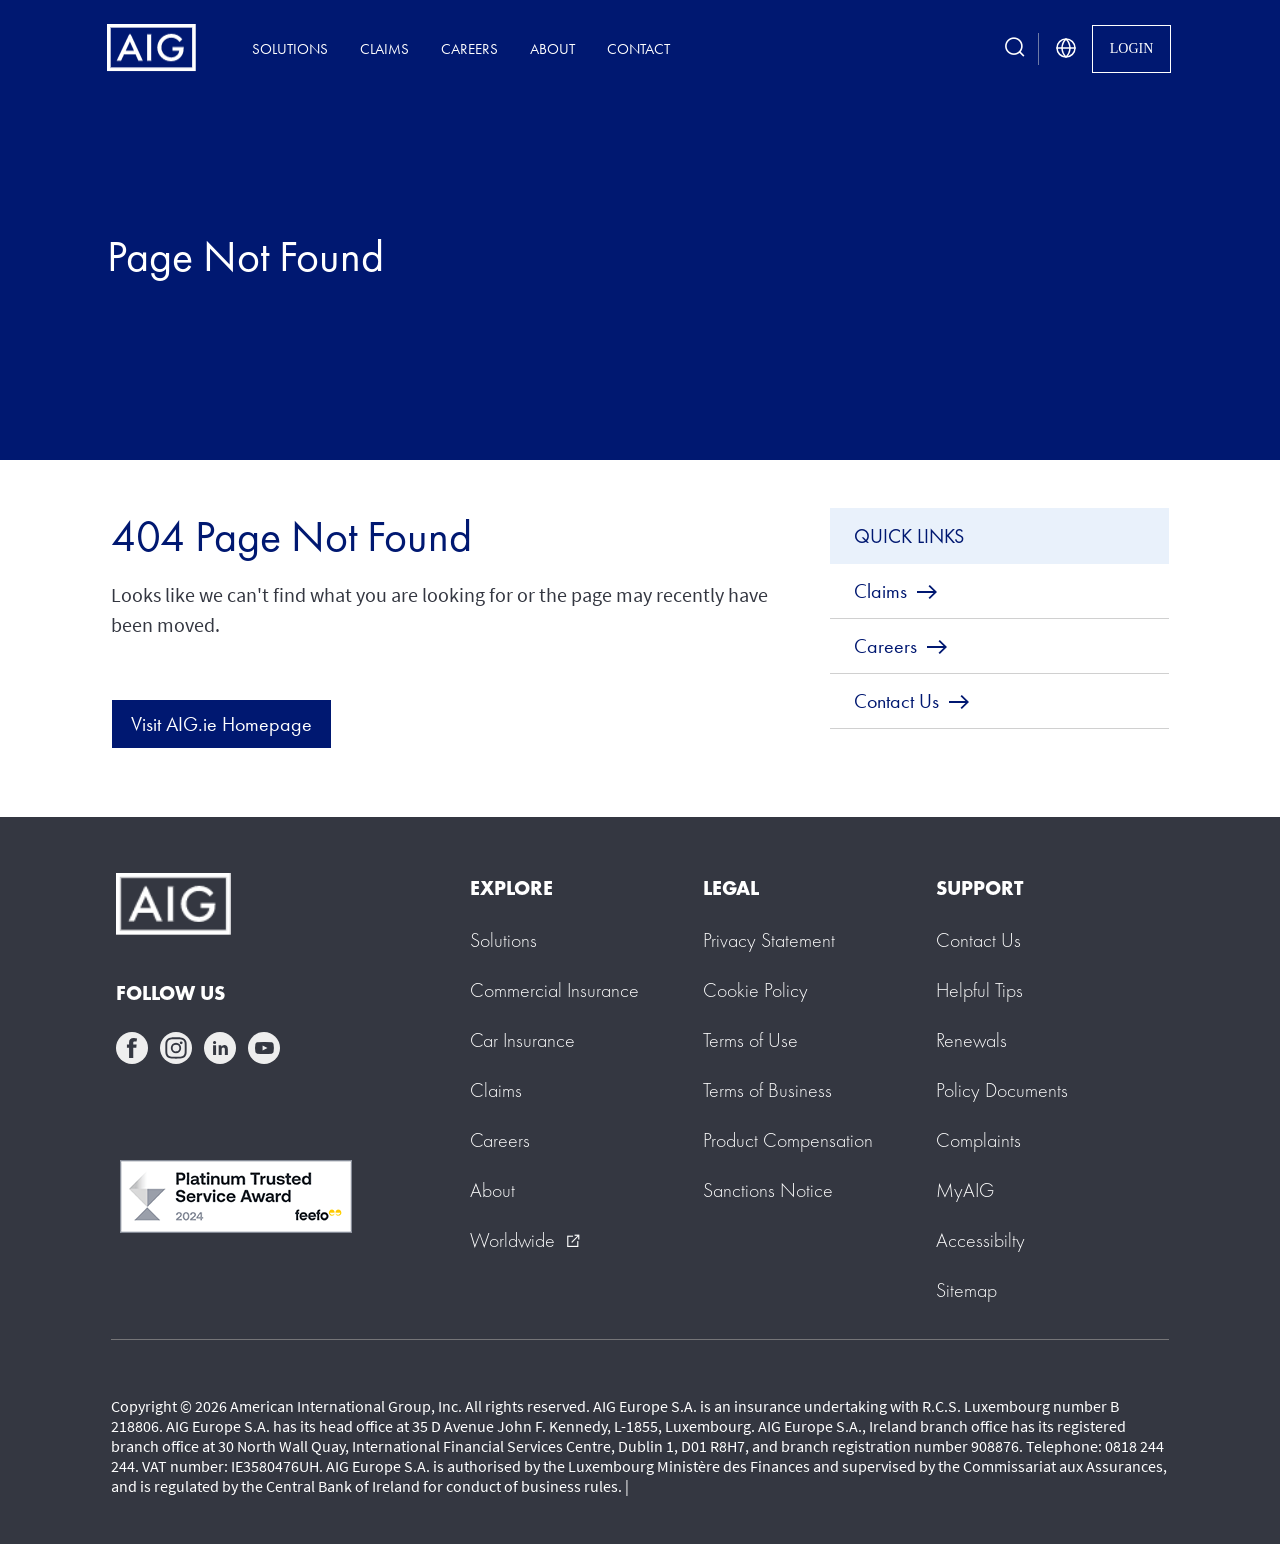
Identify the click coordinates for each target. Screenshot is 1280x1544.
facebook (132, 1048)
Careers (469, 48)
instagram (176, 1048)
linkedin (220, 1048)
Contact (638, 48)
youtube (264, 1048)
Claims (384, 48)
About (552, 48)
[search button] (1015, 48)
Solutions (290, 48)
